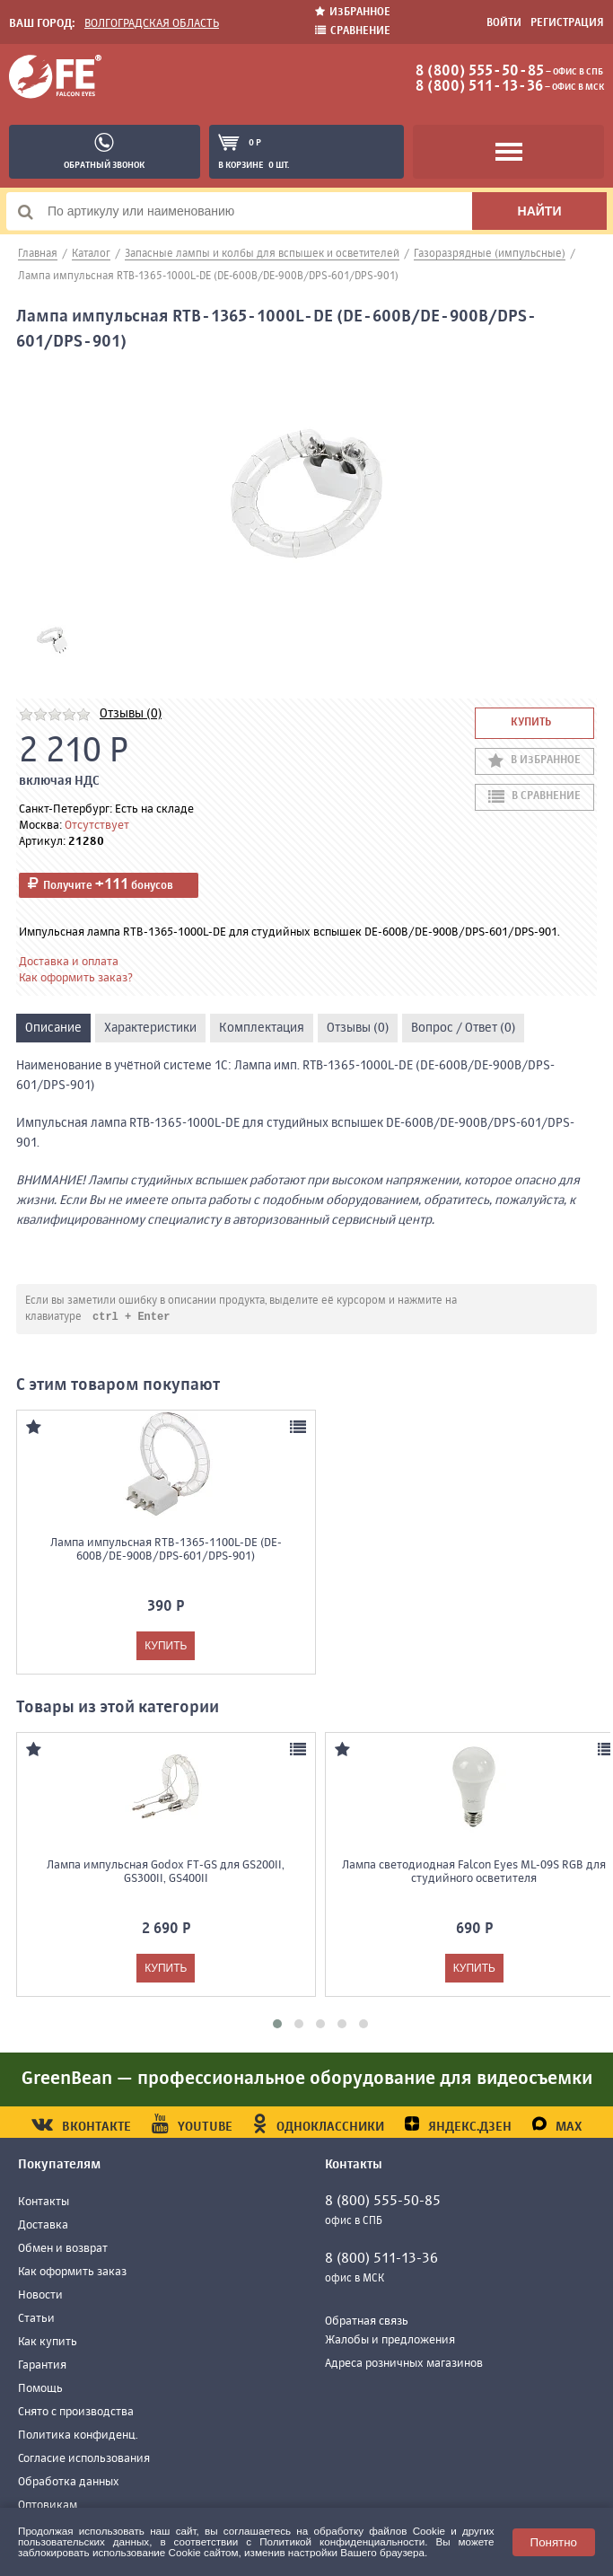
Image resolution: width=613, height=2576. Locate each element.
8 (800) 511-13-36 (479, 87)
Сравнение (352, 31)
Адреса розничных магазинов (404, 2364)
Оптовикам (47, 2506)
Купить (531, 722)
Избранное (352, 12)
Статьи (36, 2319)
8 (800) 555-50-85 (480, 72)
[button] (277, 2025)
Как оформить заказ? (76, 978)
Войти (503, 23)
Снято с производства (76, 2413)
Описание (53, 1028)
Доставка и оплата (68, 962)
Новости (40, 2296)
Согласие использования (84, 2460)
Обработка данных (68, 2483)
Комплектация (261, 1028)
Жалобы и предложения (390, 2341)
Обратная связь (366, 2322)
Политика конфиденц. (78, 2436)
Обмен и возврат (63, 2249)
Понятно (553, 2542)
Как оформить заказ (72, 2273)
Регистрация (567, 23)
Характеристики (150, 1028)
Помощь (40, 2390)
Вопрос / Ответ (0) (463, 1028)
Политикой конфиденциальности (342, 2541)
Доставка (43, 2226)
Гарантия (42, 2366)
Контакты (43, 2203)
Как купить (47, 2343)
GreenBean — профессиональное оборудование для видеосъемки (307, 2079)
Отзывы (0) (131, 714)
